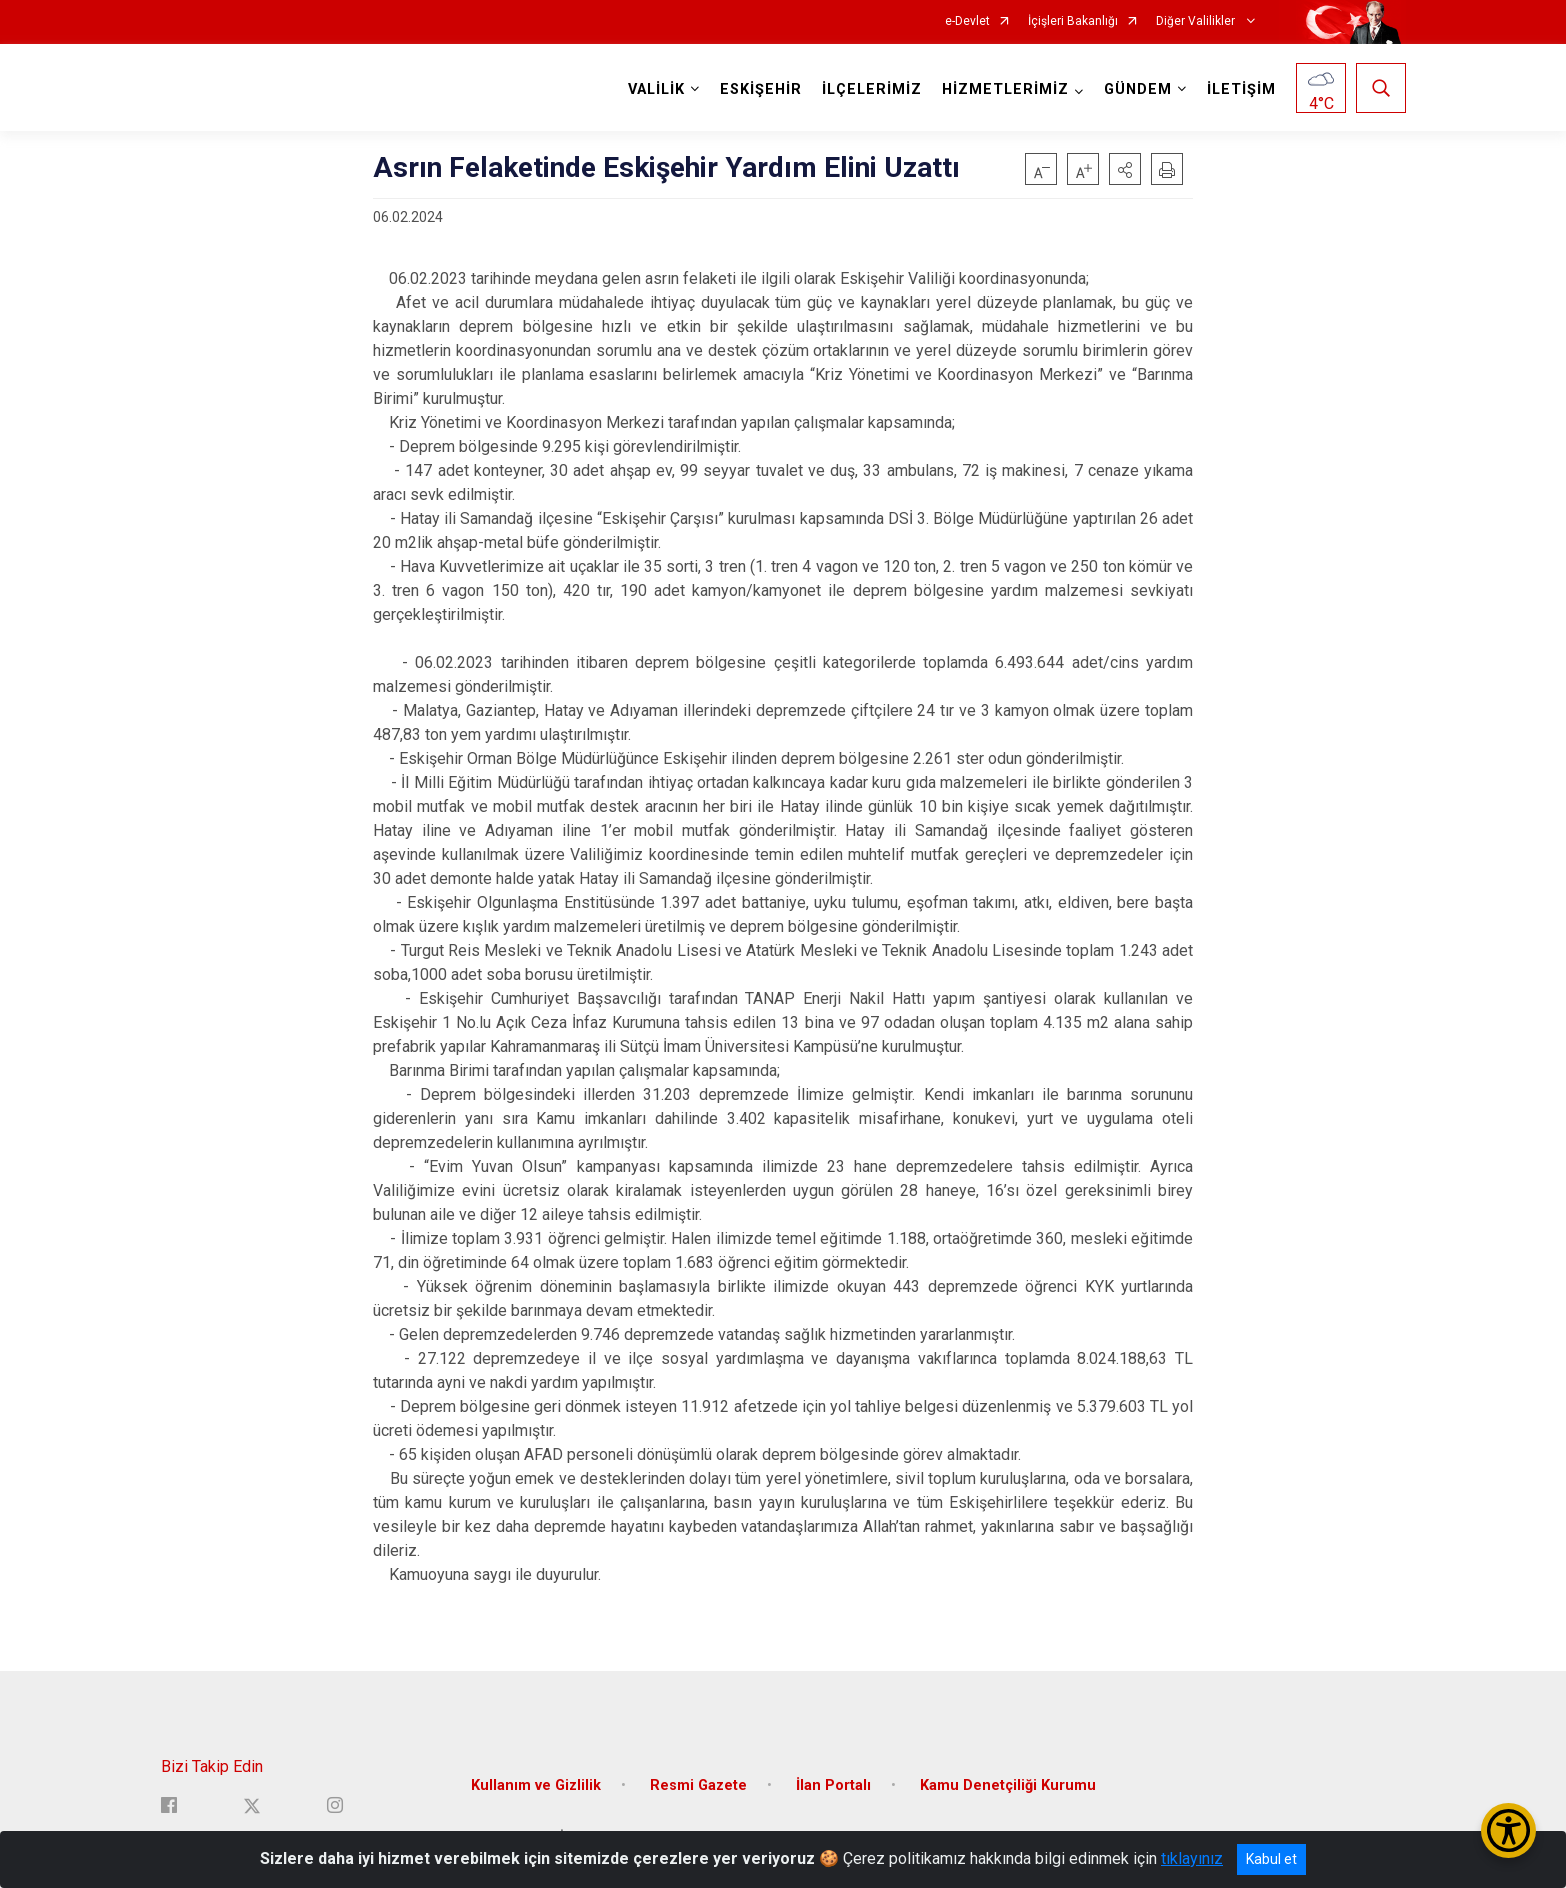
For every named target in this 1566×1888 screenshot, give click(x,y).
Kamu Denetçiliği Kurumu (1008, 1783)
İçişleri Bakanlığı (1073, 21)
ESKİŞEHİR (761, 89)
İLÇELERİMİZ (872, 89)
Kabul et (1271, 1859)
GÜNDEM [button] (1138, 89)
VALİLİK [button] (656, 89)
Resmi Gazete (698, 1783)
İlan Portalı (833, 1783)
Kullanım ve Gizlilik (536, 1783)
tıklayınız (1192, 1858)
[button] (1125, 169)
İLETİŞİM (1241, 89)
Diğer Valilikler (1197, 21)
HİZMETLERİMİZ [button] (1005, 89)
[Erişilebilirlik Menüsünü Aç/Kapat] (1508, 1830)
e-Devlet (967, 21)
